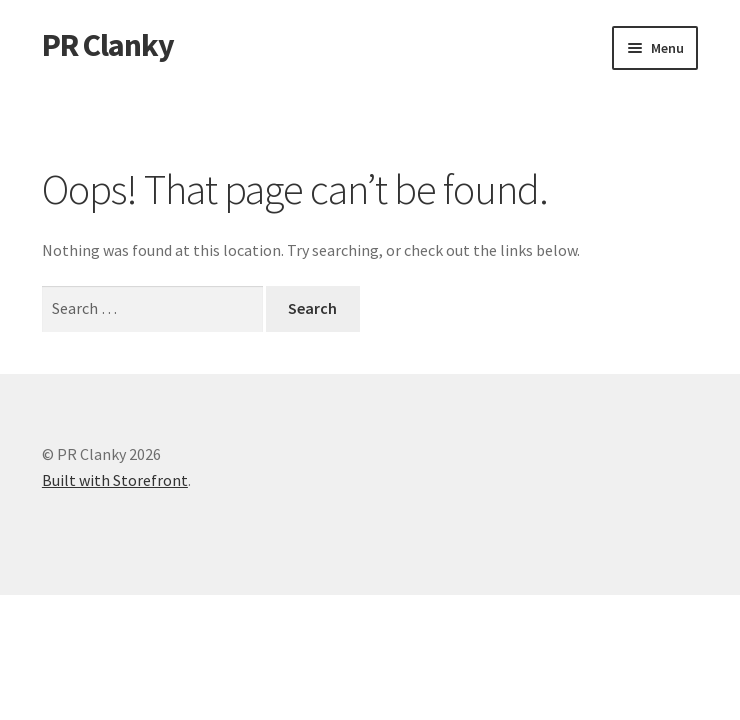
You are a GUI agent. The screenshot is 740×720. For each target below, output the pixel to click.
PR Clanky (108, 45)
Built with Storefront (115, 480)
